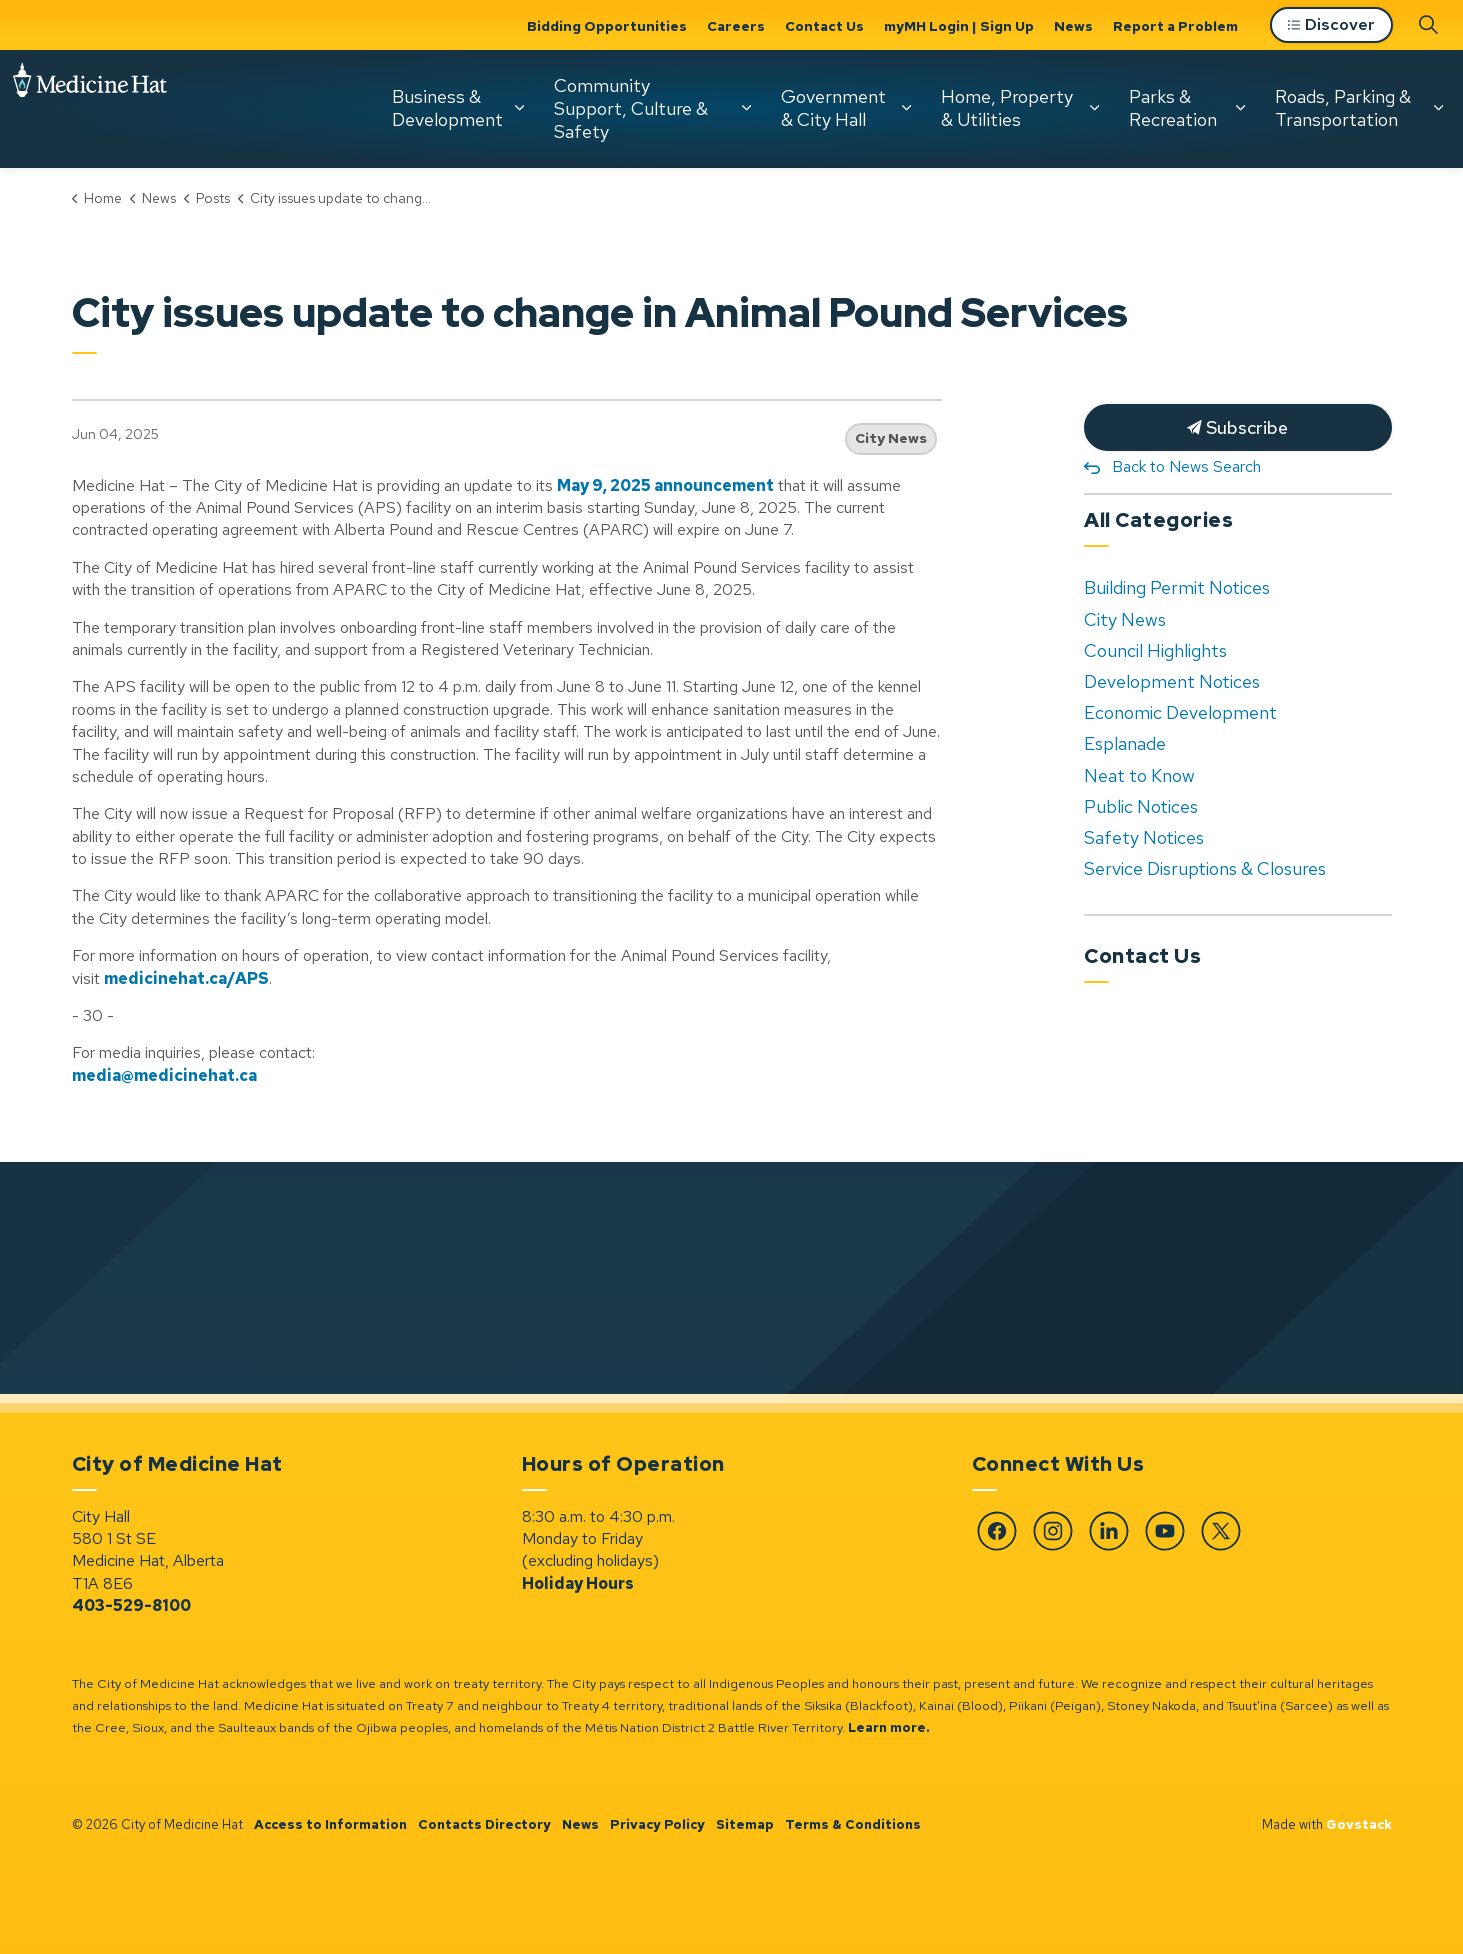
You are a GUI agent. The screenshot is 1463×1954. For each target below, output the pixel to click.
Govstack (1359, 1824)
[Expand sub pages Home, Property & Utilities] (1094, 108)
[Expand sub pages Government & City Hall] (906, 108)
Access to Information (330, 1824)
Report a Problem (1175, 26)
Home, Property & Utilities (1007, 108)
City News (891, 438)
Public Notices (1141, 806)
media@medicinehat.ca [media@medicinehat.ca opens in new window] (164, 1075)
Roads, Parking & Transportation (1343, 108)
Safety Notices (1144, 837)
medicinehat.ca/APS (186, 978)
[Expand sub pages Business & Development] (519, 108)
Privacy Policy (657, 1824)
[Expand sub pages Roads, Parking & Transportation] (1438, 108)
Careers (736, 26)
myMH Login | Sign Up (959, 26)
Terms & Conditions (853, 1824)
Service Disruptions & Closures (1205, 868)
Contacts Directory (484, 1824)
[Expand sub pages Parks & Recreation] (1240, 108)
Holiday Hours (578, 1583)
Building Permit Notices (1177, 587)
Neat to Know (1139, 775)
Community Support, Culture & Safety (631, 108)
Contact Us (824, 26)
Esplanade (1125, 743)
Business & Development (447, 108)
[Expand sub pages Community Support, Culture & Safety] (746, 108)
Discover (1331, 25)
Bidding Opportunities (607, 26)
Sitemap (745, 1824)
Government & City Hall (833, 108)
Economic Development (1180, 712)
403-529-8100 (131, 1605)
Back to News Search (1186, 466)
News (1073, 26)
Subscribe (1238, 427)
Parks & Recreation (1173, 108)
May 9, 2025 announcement (665, 485)
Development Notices (1172, 681)
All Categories (1158, 520)
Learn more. (889, 1727)
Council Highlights (1155, 650)
